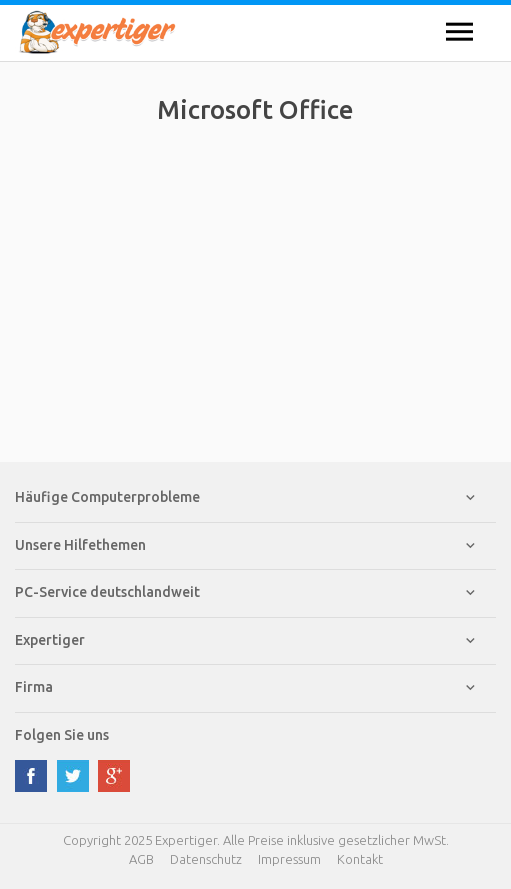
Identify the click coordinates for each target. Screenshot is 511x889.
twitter (73, 776)
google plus (114, 776)
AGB (141, 859)
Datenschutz (206, 859)
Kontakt (360, 859)
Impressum (289, 859)
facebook (31, 776)
